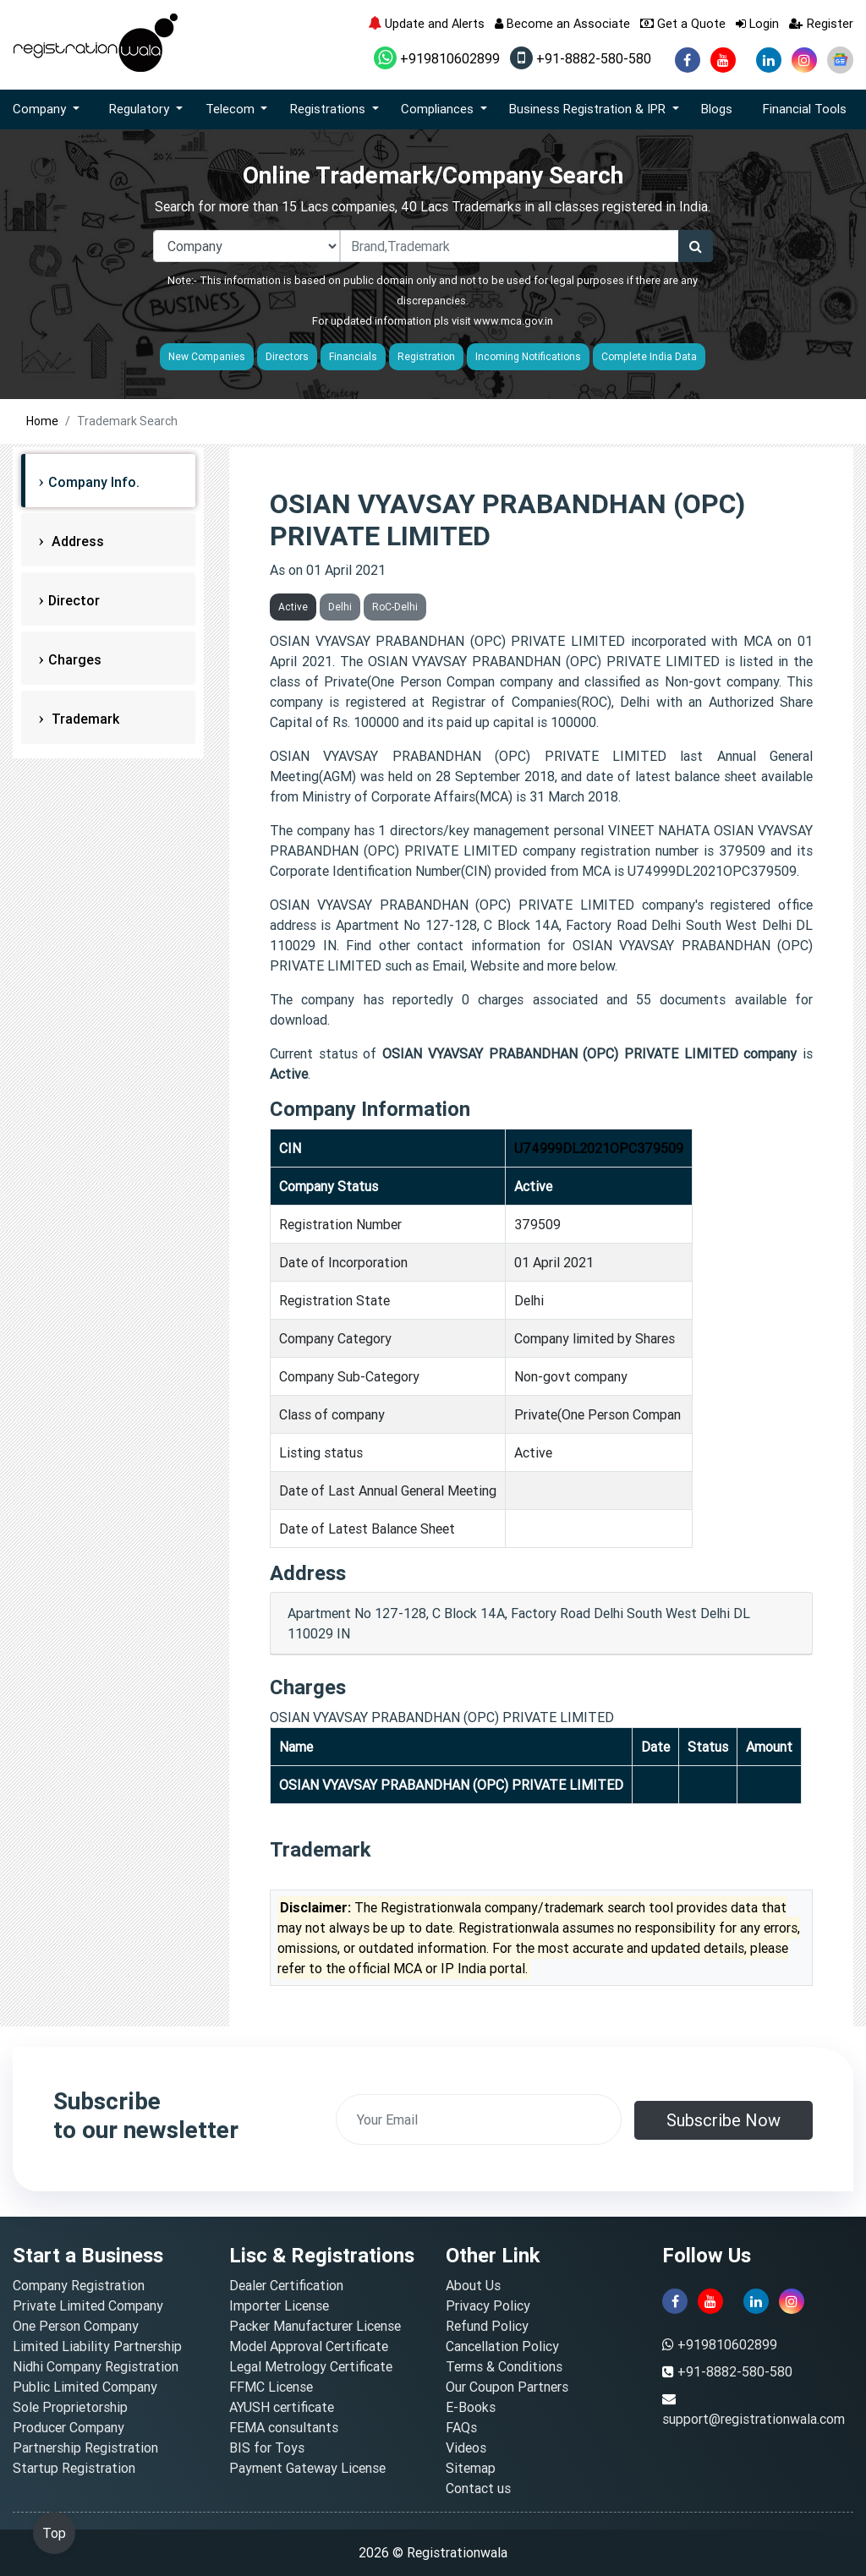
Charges (74, 659)
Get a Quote (683, 23)
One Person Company (76, 2325)
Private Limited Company (88, 2305)
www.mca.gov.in (513, 321)
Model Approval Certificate (308, 2346)
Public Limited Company (85, 2386)
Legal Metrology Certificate (310, 2366)
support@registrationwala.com (753, 2418)
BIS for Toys (266, 2447)
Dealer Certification (286, 2285)
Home (42, 421)
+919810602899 (437, 58)
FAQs (461, 2427)
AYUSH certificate (281, 2406)
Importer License (279, 2305)
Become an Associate (562, 23)
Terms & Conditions (504, 2366)
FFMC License (271, 2386)
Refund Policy (487, 2325)
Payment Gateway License (307, 2467)
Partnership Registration (85, 2447)
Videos (466, 2447)
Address (76, 541)
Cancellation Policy (502, 2346)
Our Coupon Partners (507, 2386)
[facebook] (687, 60)
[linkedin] (768, 60)
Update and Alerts (426, 23)
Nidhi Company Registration (95, 2366)
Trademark (83, 718)
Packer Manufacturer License (315, 2325)
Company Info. (94, 481)
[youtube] (723, 60)
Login (757, 23)
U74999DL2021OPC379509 (598, 1148)
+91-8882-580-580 (580, 58)
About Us (473, 2285)
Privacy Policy (488, 2305)
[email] (479, 2119)
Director (74, 600)
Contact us (478, 2488)
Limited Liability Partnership (97, 2346)
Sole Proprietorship (70, 2406)
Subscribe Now (723, 2119)
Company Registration (79, 2285)
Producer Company (68, 2427)
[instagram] (804, 60)
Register (821, 23)
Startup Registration (74, 2467)
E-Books (471, 2406)
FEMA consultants (283, 2427)
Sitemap (471, 2467)
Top (54, 2532)
